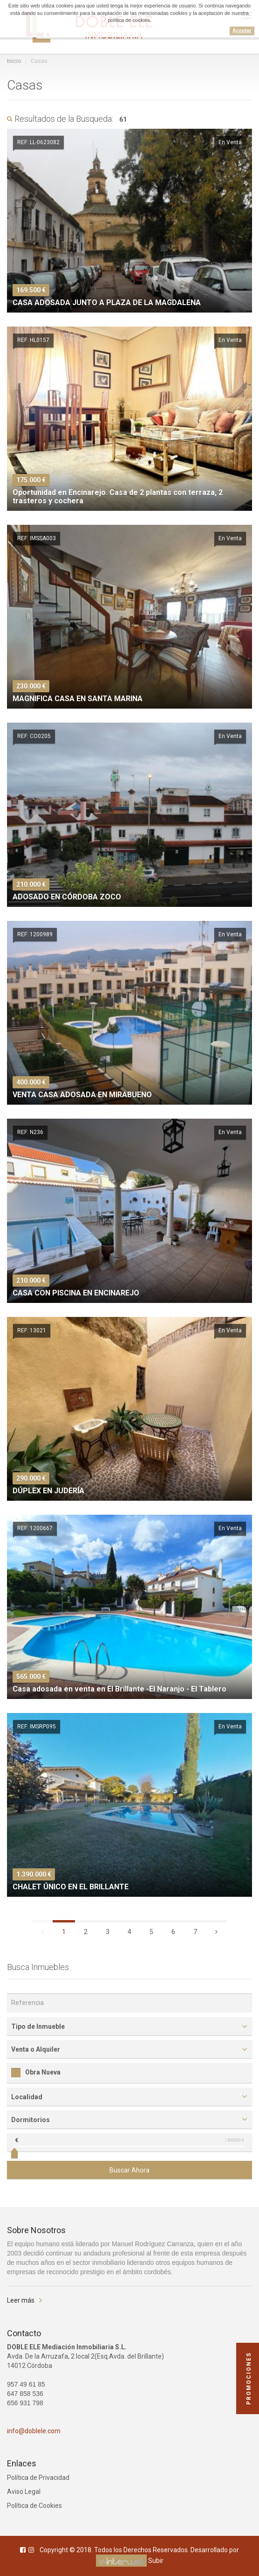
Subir (156, 2560)
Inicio (14, 61)
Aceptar (242, 30)
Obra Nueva (36, 2072)
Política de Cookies (34, 2505)
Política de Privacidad (38, 2477)
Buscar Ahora (129, 2170)
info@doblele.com (34, 2431)
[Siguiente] (216, 1930)
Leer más (20, 2300)
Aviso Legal (24, 2491)
